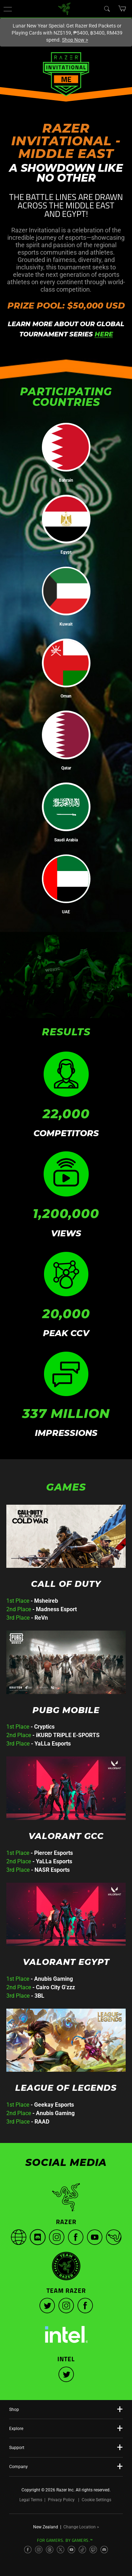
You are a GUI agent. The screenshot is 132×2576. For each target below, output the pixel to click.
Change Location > (81, 2527)
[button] (8, 9)
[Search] (106, 8)
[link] (64, 8)
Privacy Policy (61, 2499)
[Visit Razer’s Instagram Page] (39, 2549)
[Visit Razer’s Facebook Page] (28, 2549)
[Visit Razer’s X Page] (60, 2549)
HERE (104, 334)
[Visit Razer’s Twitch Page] (93, 2549)
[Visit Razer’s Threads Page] (50, 2549)
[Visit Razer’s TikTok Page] (82, 2549)
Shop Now (75, 40)
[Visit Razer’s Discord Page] (104, 2549)
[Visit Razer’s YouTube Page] (71, 2549)
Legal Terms (30, 2499)
